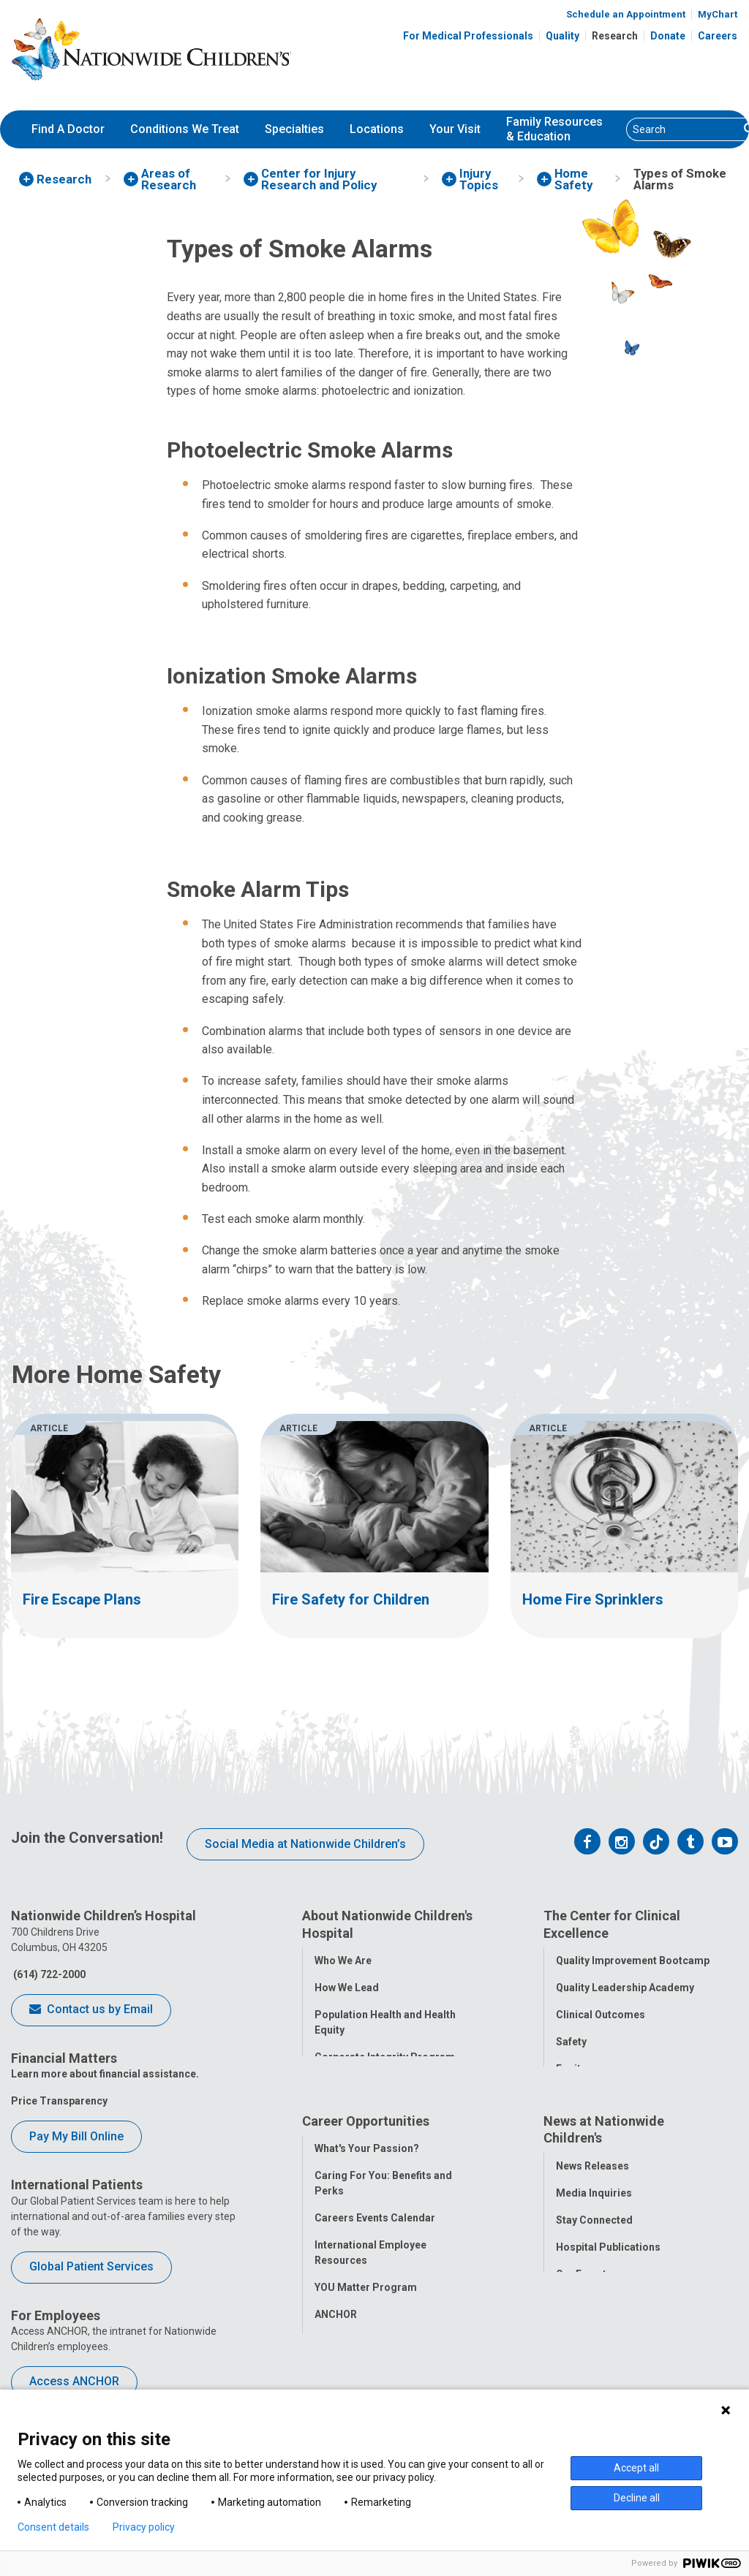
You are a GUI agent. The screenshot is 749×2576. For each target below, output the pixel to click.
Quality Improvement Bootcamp (633, 1960)
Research (615, 36)
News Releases (592, 2177)
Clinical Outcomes (600, 2014)
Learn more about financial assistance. (105, 2074)
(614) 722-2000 (48, 1974)
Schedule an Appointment (625, 14)
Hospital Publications (608, 2258)
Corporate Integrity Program (385, 2057)
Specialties (294, 129)
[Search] (682, 129)
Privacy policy (144, 2527)
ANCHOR (336, 2325)
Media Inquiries (594, 2204)
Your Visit (455, 129)
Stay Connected (594, 2231)
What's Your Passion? (367, 2159)
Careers (717, 36)
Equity (571, 2069)
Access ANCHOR (74, 2381)
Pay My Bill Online (76, 2136)
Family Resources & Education (554, 129)
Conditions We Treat (184, 129)
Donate (667, 36)
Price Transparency (59, 2101)
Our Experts (584, 2285)
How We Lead (347, 1987)
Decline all (637, 2498)
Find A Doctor (68, 129)
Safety (571, 2041)
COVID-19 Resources (366, 2352)
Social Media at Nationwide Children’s (305, 1844)
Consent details (53, 2527)
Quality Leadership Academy (625, 1987)
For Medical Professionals (468, 36)
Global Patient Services (91, 2266)
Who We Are (343, 1960)
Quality (562, 36)
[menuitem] (68, 129)
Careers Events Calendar (375, 2229)
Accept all (636, 2468)
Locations (377, 129)
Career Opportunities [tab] (365, 2132)
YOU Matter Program (366, 2298)
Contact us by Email (91, 2010)
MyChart (717, 14)
